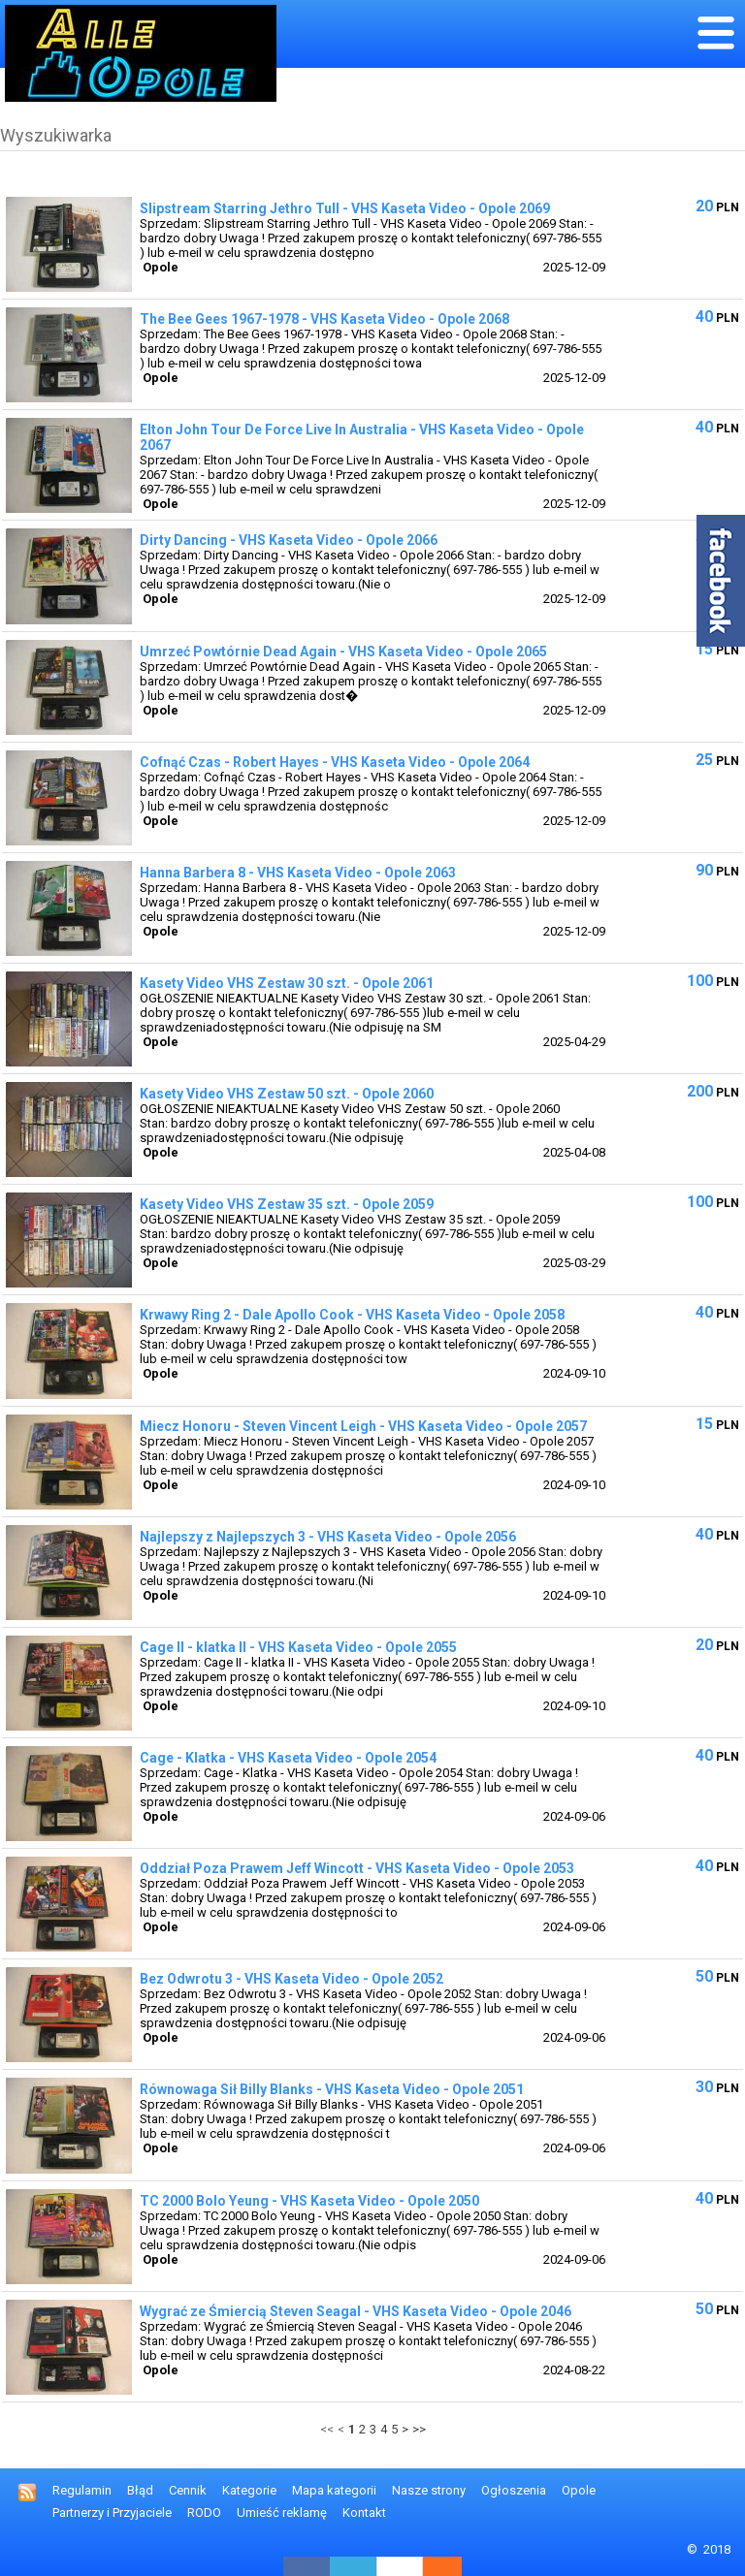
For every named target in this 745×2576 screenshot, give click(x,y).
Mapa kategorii (334, 2490)
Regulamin (82, 2490)
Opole (579, 2490)
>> (419, 2429)
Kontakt (364, 2512)
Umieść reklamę (282, 2512)
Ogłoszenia (513, 2490)
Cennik (188, 2490)
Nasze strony (429, 2490)
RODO (204, 2512)
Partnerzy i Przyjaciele (112, 2512)
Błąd (140, 2490)
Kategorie (249, 2490)
